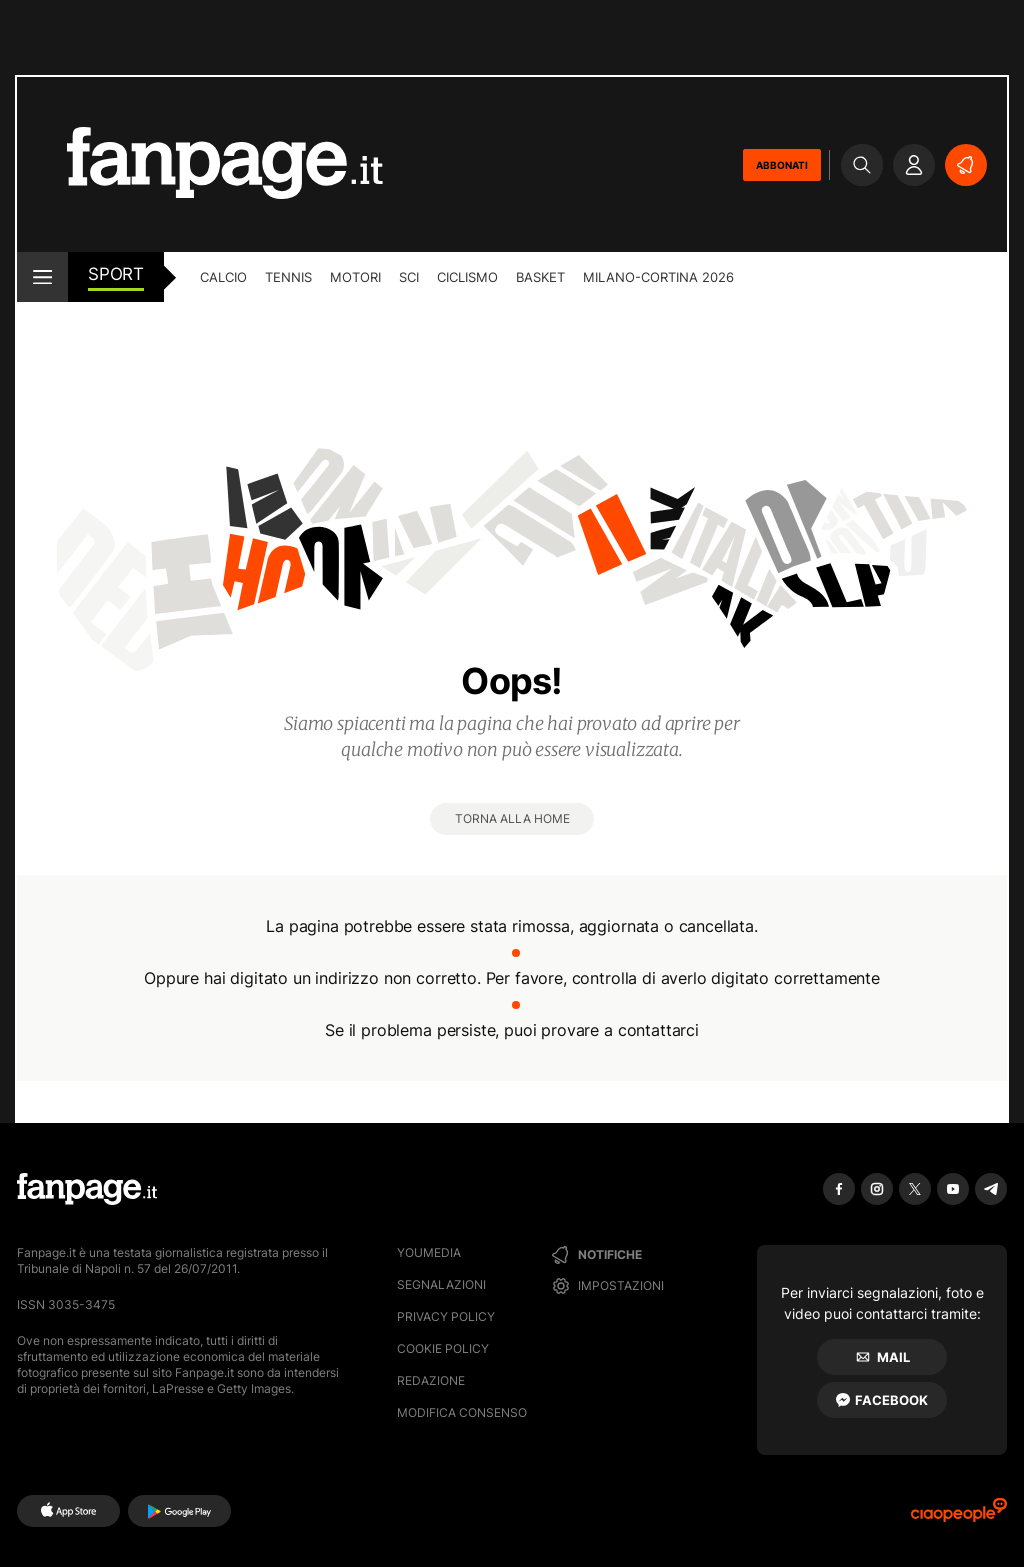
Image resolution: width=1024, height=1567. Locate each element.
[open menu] (42, 277)
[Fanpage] (87, 1189)
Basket (540, 277)
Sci (409, 277)
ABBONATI (782, 165)
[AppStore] (68, 1511)
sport (116, 274)
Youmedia (429, 1252)
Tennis (288, 277)
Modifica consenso (462, 1412)
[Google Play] (179, 1511)
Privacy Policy (446, 1316)
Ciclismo (467, 277)
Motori (355, 277)
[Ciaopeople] (959, 1516)
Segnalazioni (441, 1284)
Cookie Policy (443, 1348)
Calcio (223, 277)
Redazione (431, 1380)
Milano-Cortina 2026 (658, 277)
